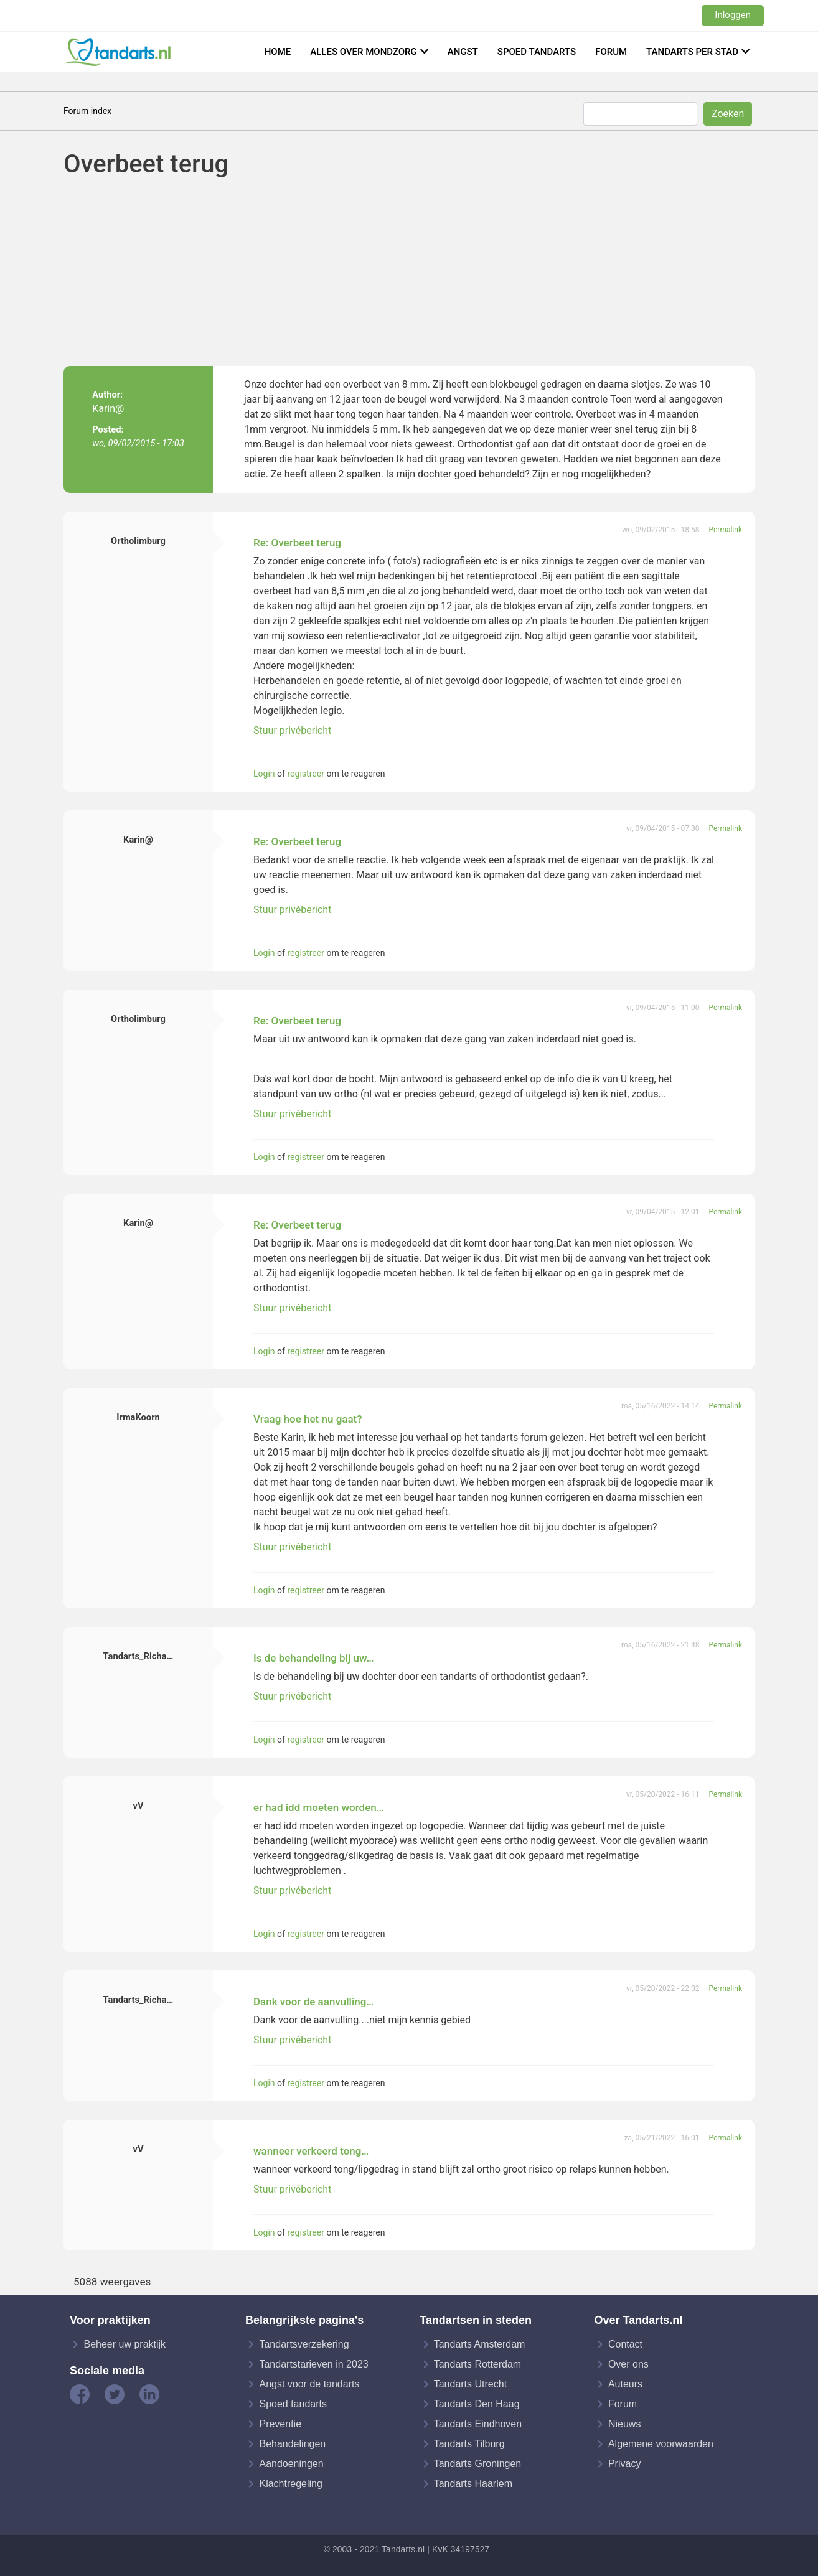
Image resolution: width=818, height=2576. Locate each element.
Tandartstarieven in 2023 (313, 2364)
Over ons (628, 2364)
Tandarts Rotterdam (478, 2364)
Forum (611, 51)
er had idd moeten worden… (318, 1807)
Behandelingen (292, 2443)
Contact (625, 2344)
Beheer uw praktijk (124, 2344)
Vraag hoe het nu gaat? (307, 1419)
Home (278, 51)
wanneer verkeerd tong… (311, 2151)
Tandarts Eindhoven (478, 2424)
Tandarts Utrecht (470, 2384)
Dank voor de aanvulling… (313, 2001)
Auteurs (625, 2384)
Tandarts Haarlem (473, 2483)
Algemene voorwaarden (660, 2443)
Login (264, 774)
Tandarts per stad (692, 51)
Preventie (280, 2424)
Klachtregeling (290, 2483)
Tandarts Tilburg (469, 2443)
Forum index (87, 111)
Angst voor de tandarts (309, 2384)
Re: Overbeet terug (297, 542)
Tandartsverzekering (304, 2344)
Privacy (624, 2463)
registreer (305, 774)
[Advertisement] (437, 272)
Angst (463, 51)
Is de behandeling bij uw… (313, 1658)
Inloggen (733, 15)
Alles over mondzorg (363, 51)
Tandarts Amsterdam (479, 2344)
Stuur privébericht (292, 730)
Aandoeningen (291, 2463)
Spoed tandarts (536, 51)
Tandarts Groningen (478, 2463)
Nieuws (624, 2424)
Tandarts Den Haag (477, 2404)
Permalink (725, 529)
